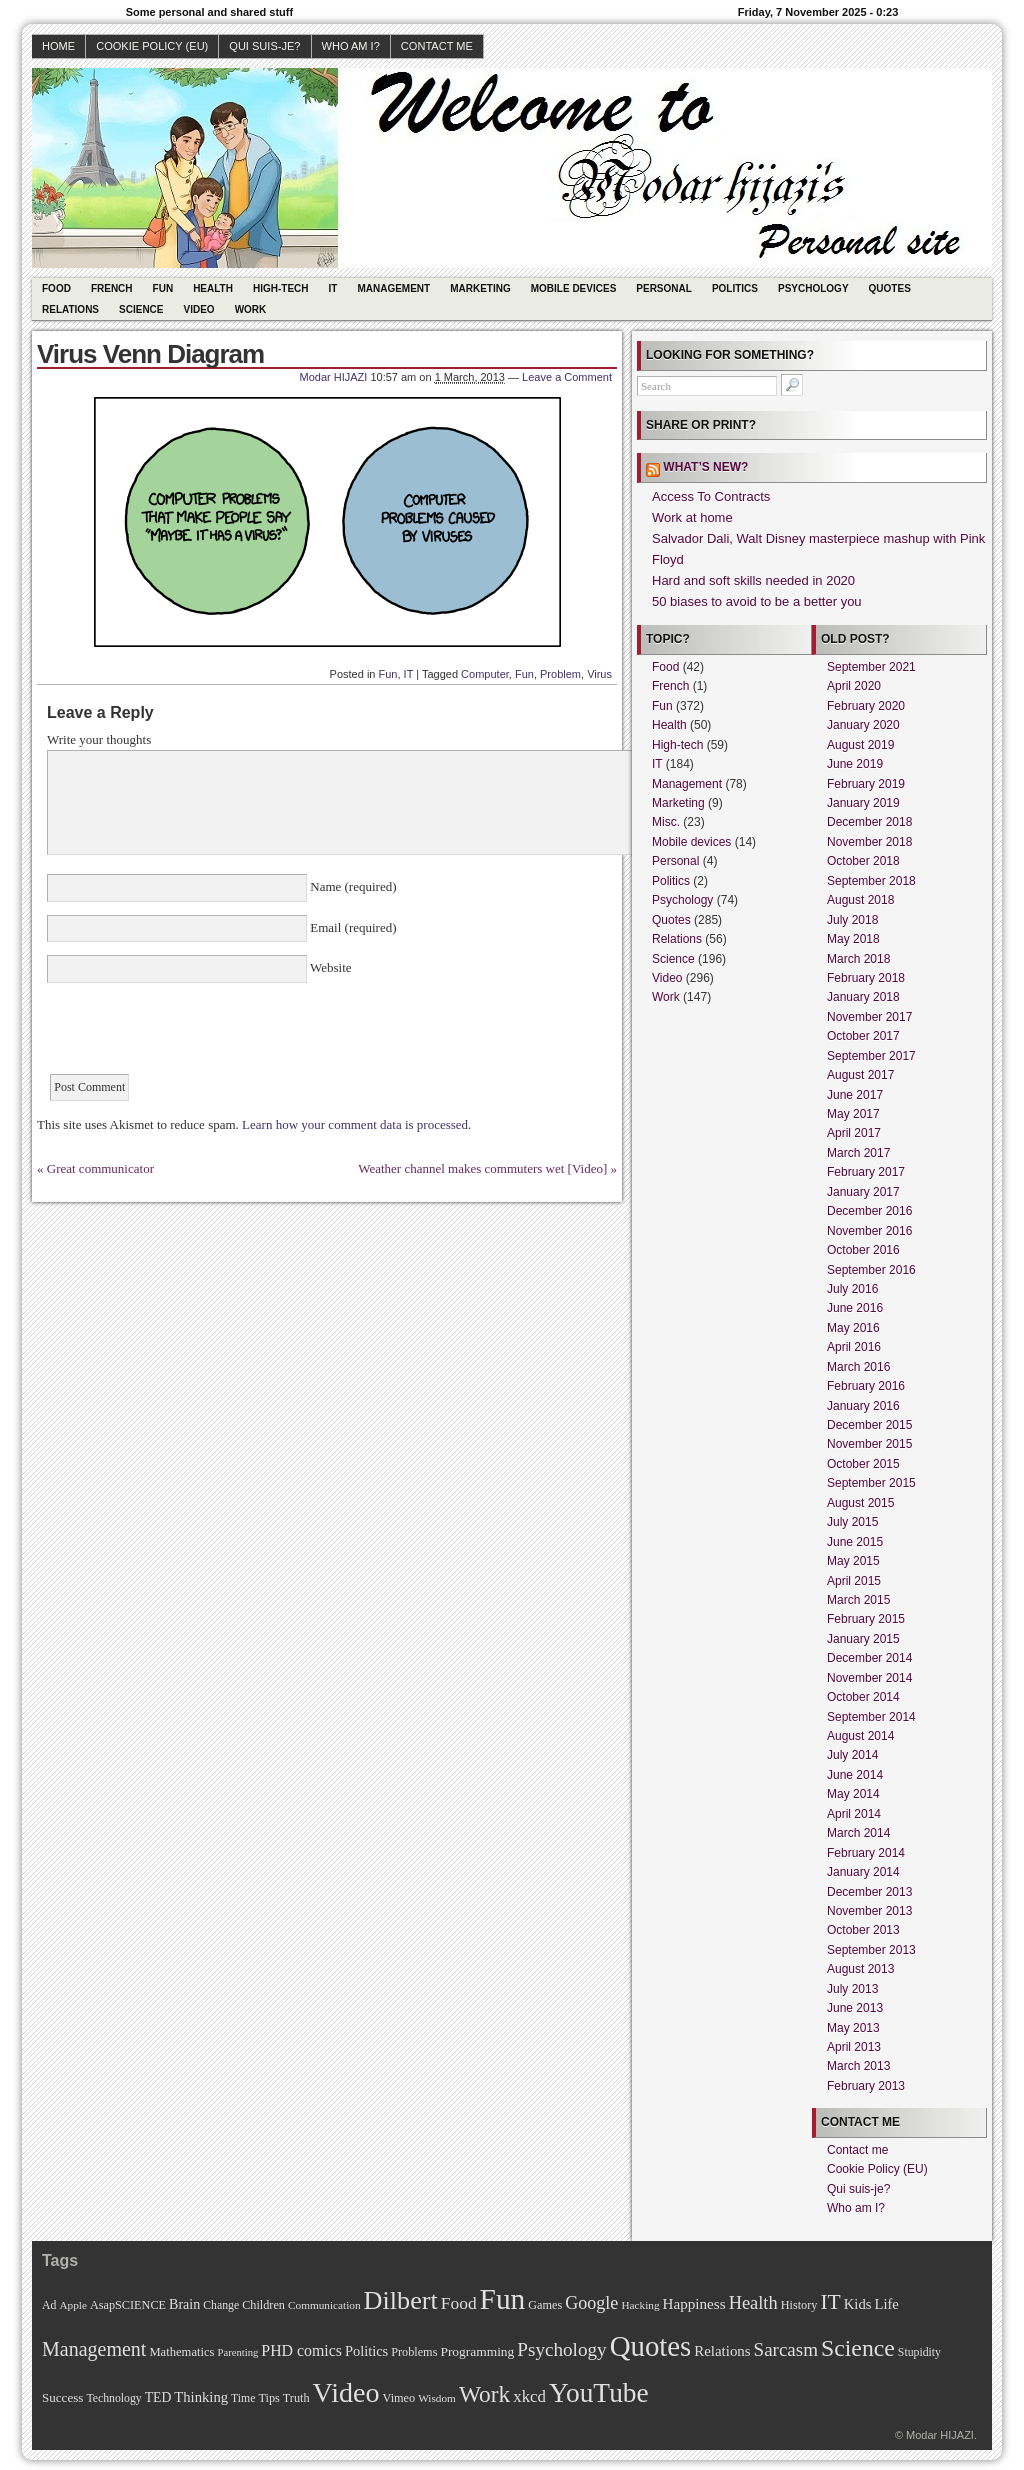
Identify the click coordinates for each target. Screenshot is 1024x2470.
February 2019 (866, 784)
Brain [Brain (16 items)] (184, 2304)
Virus (599, 674)
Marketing (480, 288)
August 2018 (860, 900)
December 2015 (869, 1425)
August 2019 (860, 745)
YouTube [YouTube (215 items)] (599, 2393)
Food (56, 288)
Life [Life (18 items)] (886, 2304)
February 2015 (866, 1619)
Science (141, 309)
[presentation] (199, 1035)
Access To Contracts (711, 496)
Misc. (666, 822)
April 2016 (854, 1347)
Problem (560, 674)
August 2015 (860, 1503)
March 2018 (858, 959)
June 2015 (855, 1542)
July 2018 (852, 920)
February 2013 (866, 2086)
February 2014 (866, 1853)
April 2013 (854, 2047)
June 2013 (855, 2008)
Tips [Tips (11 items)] (268, 2398)
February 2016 (866, 1386)
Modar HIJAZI (334, 377)
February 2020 (866, 706)
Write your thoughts (99, 739)
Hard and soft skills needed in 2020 (753, 580)
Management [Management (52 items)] (94, 2349)
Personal (664, 288)
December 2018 (869, 822)
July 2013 (852, 1989)
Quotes (890, 288)
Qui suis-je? (264, 46)
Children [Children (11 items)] (263, 2305)
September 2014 (871, 1717)
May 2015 (853, 1561)
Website (329, 967)
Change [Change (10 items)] (221, 2305)
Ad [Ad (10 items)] (49, 2305)
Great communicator (100, 1168)
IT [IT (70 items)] (830, 2302)
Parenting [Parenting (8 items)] (237, 2352)
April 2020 (854, 686)
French (112, 288)
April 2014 (854, 1814)
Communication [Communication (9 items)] (324, 2305)
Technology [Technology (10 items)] (113, 2398)
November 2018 (869, 842)
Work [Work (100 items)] (484, 2394)
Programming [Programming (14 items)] (477, 2351)
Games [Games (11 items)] (545, 2305)
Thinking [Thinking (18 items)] (201, 2397)
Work (251, 309)
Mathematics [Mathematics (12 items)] (181, 2352)
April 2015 (854, 1581)
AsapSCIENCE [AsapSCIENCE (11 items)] (128, 2305)
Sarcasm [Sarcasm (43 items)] (786, 2349)
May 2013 (853, 2028)
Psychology (813, 288)
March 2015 (858, 1600)
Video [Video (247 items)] (346, 2392)
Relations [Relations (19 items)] (722, 2351)
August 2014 (860, 1736)
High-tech (281, 288)
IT (333, 288)
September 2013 (871, 1950)
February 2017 (866, 1172)
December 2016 (869, 1211)
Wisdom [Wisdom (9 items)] (437, 2398)
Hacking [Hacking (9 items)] (640, 2305)
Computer (485, 674)
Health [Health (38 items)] (753, 2303)
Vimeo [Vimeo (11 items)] (399, 2398)
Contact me (437, 46)
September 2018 (871, 881)
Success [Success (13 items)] (62, 2397)
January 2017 (863, 1192)
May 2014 (853, 1794)
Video (199, 309)
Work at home (692, 517)
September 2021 (871, 667)
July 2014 (852, 1755)
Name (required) (352, 886)
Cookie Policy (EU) (152, 46)
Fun (163, 288)
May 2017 (853, 1114)
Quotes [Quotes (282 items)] (651, 2346)
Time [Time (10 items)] (243, 2398)
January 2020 (863, 725)
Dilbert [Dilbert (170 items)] (401, 2300)
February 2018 (866, 978)
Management (393, 288)
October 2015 (863, 1464)
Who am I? (351, 46)
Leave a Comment (567, 377)
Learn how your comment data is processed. (356, 1124)
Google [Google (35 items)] (591, 2303)
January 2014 (863, 1872)
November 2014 (869, 1678)
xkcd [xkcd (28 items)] (529, 2396)
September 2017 (871, 1056)
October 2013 (863, 1930)
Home (58, 46)
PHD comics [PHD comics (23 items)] (301, 2350)
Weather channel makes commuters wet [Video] (482, 1168)
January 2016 (863, 1406)
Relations (70, 309)
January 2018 (863, 997)
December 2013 (869, 1892)
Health (213, 288)
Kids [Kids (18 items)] (858, 2304)
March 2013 (858, 2066)
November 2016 (869, 1231)
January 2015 (863, 1639)
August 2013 (860, 1969)
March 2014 (858, 1833)
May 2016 (853, 1328)
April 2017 (854, 1133)
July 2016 (852, 1289)
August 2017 (860, 1075)
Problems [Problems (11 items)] (414, 2352)
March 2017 (858, 1153)
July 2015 (852, 1522)
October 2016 (863, 1250)
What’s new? (705, 467)
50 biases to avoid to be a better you (757, 601)
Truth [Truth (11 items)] (296, 2398)
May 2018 (853, 939)
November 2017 (869, 1017)
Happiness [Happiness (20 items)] (694, 2303)
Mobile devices (574, 288)
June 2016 (855, 1308)
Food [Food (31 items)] (459, 2303)
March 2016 (858, 1367)
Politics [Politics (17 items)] (366, 2351)
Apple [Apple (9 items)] (73, 2305)
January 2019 (863, 803)
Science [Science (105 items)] (858, 2348)
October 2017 (863, 1036)
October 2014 (863, 1697)
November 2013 (869, 1911)
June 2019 (855, 764)
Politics (735, 288)
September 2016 (871, 1270)
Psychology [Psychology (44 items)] (561, 2349)
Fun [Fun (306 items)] (503, 2299)
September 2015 (871, 1483)
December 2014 (869, 1658)
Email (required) (352, 927)
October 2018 (863, 861)
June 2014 (855, 1775)
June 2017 (855, 1095)
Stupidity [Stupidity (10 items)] (919, 2352)
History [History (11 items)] (799, 2305)
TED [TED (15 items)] (158, 2397)
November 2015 (869, 1444)
